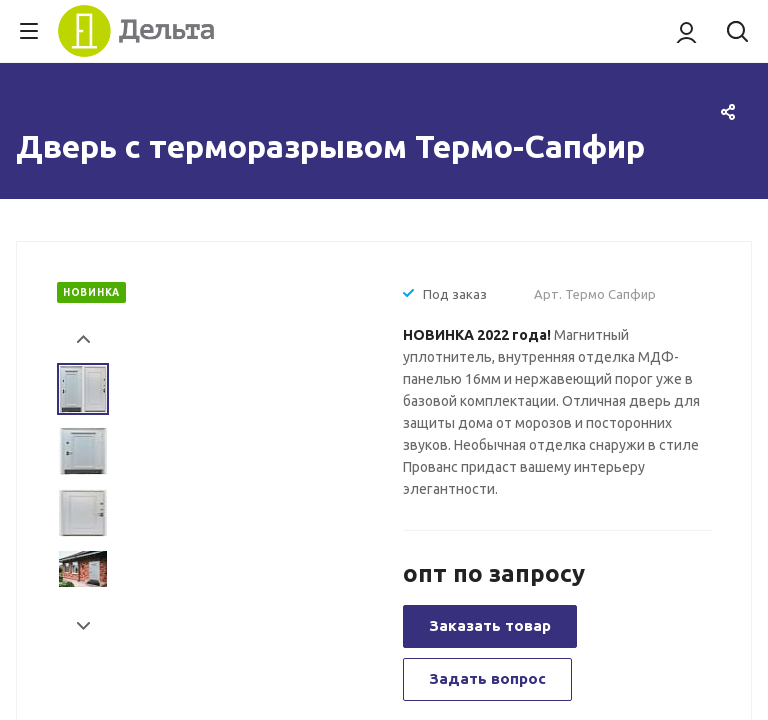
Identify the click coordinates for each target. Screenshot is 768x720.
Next (83, 626)
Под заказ (455, 294)
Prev (83, 339)
